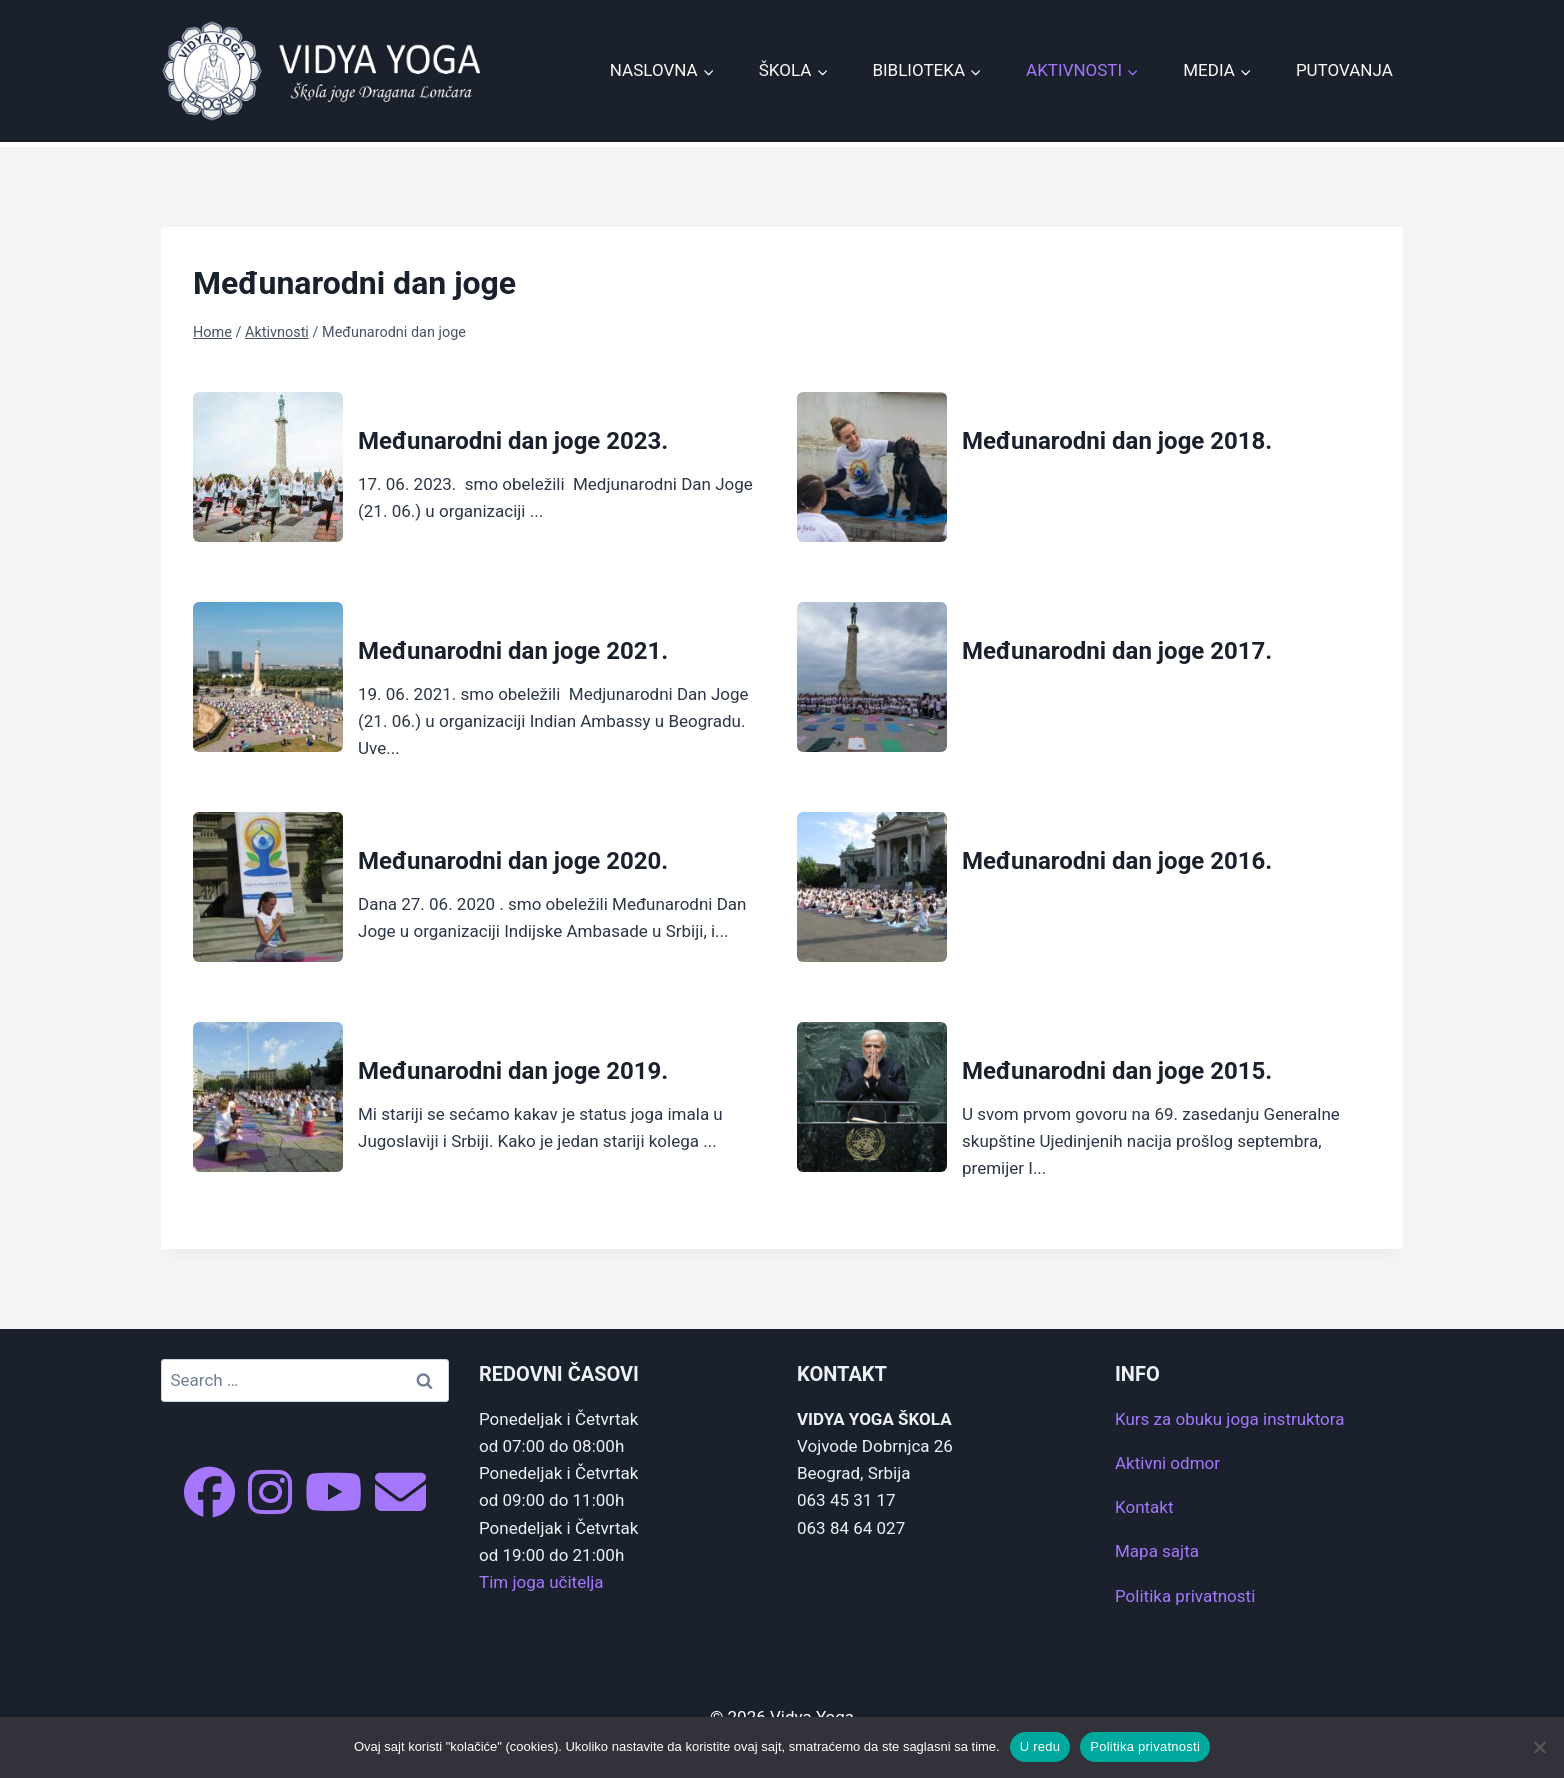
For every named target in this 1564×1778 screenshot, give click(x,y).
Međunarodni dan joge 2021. (513, 651)
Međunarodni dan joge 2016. (1117, 861)
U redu (1040, 1746)
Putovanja (1344, 70)
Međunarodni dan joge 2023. (513, 441)
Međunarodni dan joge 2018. (1117, 441)
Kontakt (1144, 1507)
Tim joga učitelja (541, 1582)
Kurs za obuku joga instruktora (1229, 1419)
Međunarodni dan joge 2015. (1117, 1071)
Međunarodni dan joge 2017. (1117, 651)
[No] (1539, 1747)
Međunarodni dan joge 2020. (513, 861)
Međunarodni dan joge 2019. (513, 1071)
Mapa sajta (1157, 1551)
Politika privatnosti (1185, 1596)
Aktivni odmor (1167, 1463)
